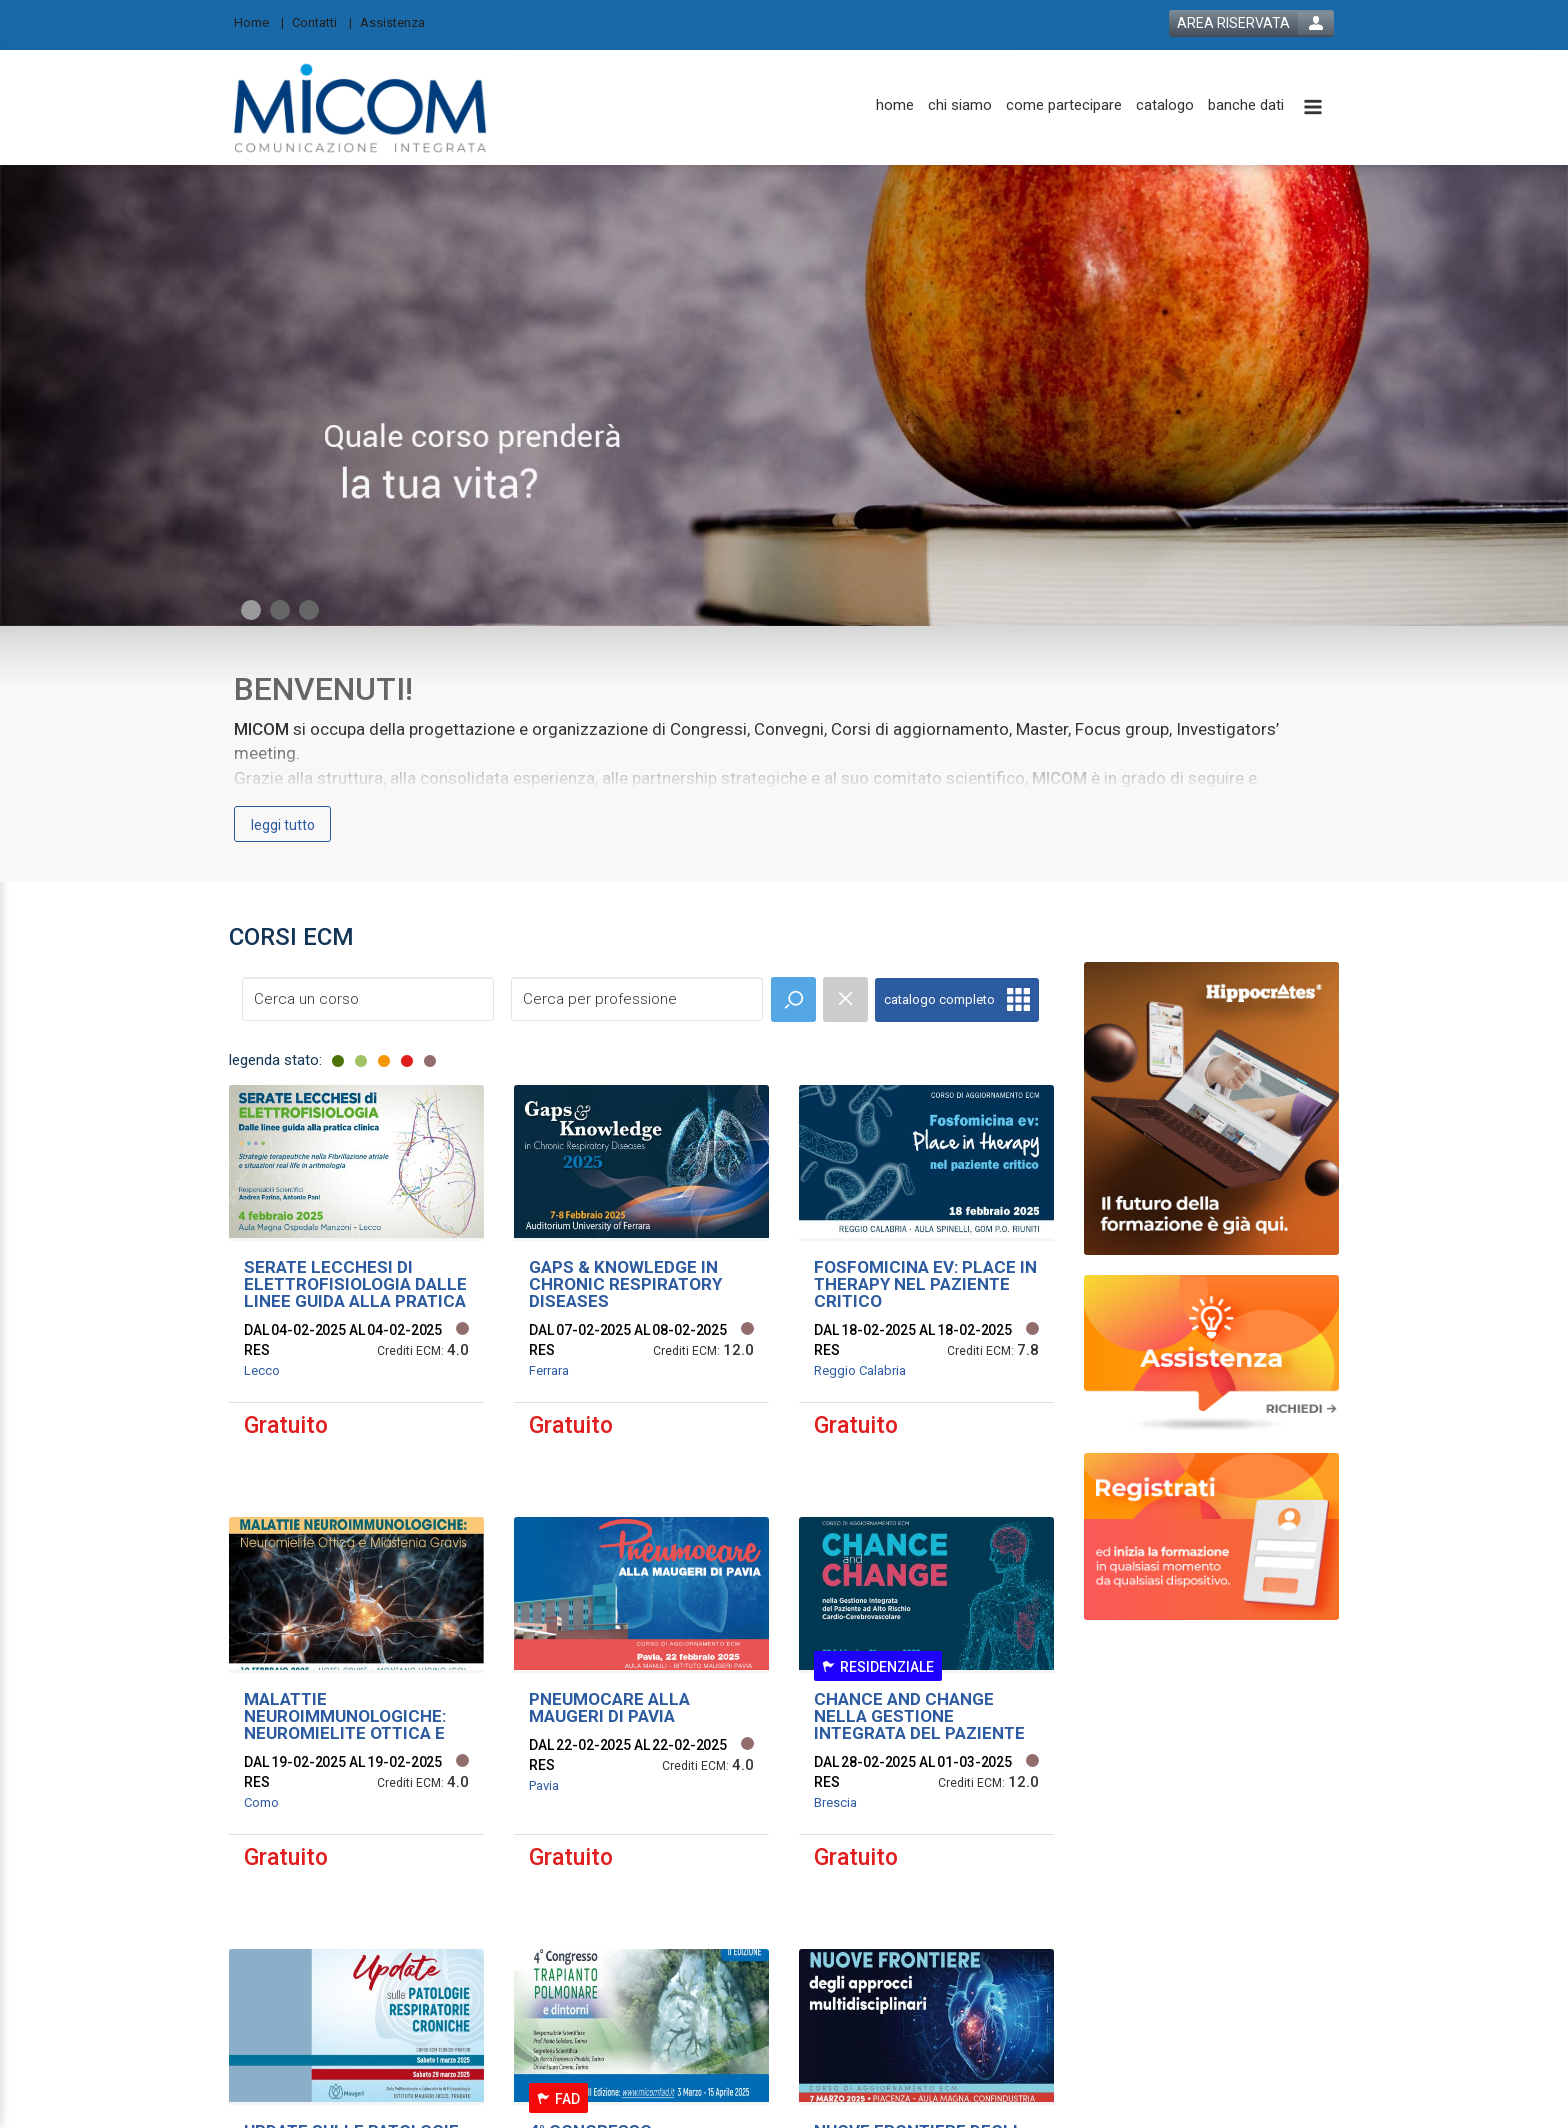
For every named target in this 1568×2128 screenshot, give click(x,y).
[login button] (1251, 23)
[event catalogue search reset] (845, 999)
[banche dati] (1246, 105)
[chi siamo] (960, 105)
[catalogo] (1165, 105)
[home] (895, 105)
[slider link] (1211, 1353)
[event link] (356, 1286)
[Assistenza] (398, 21)
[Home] (259, 21)
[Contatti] (322, 21)
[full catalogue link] (957, 1000)
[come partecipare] (1064, 105)
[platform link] (360, 107)
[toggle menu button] (1313, 108)
